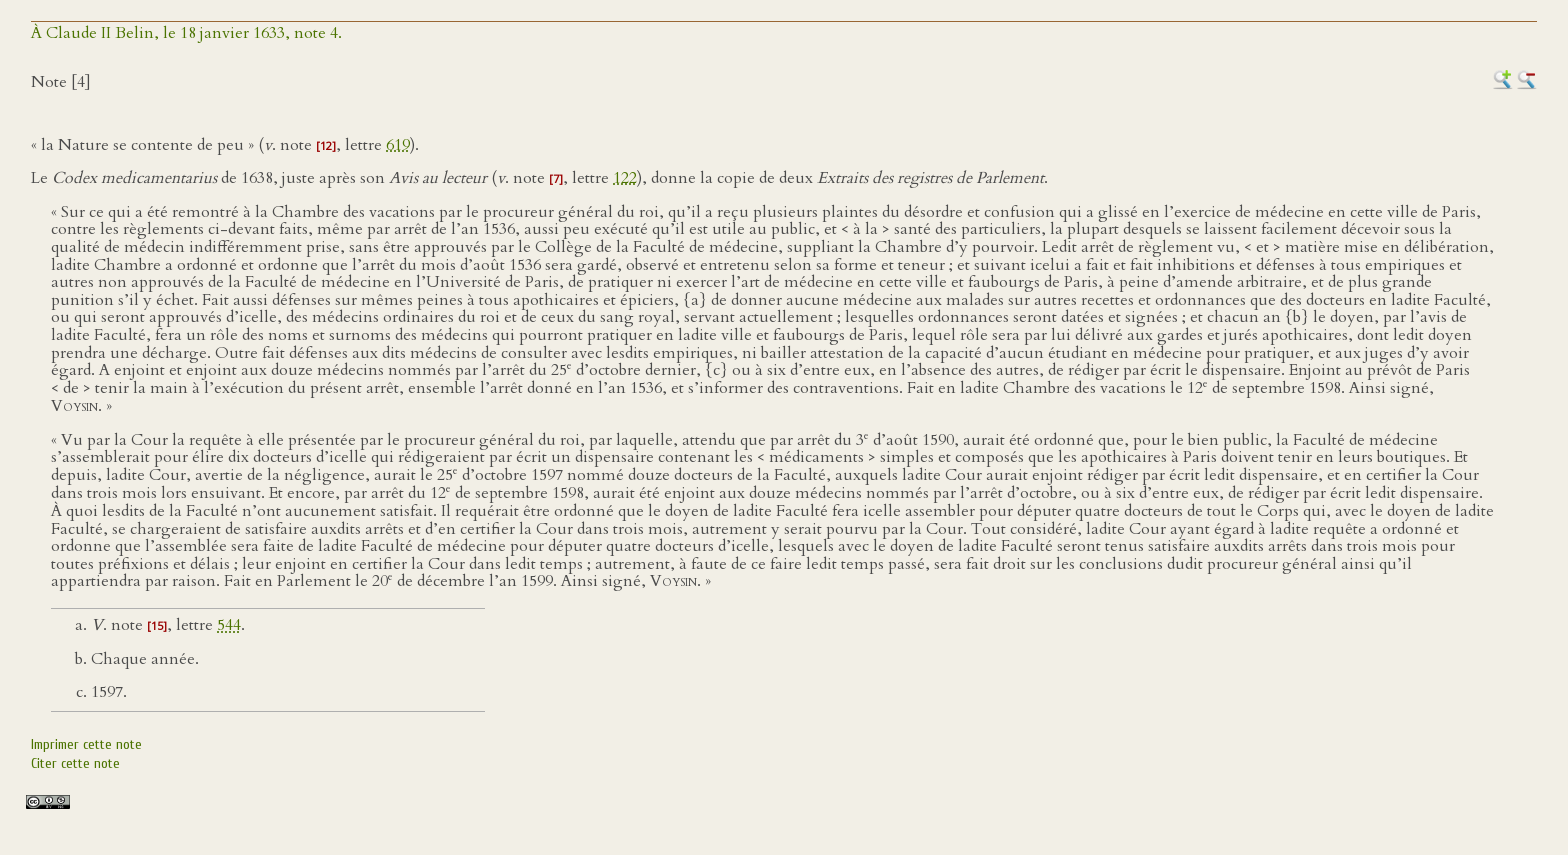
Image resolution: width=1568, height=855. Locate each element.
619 (398, 145)
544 (229, 625)
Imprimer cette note (86, 744)
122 (625, 178)
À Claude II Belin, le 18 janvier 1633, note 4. (186, 33)
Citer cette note (75, 763)
